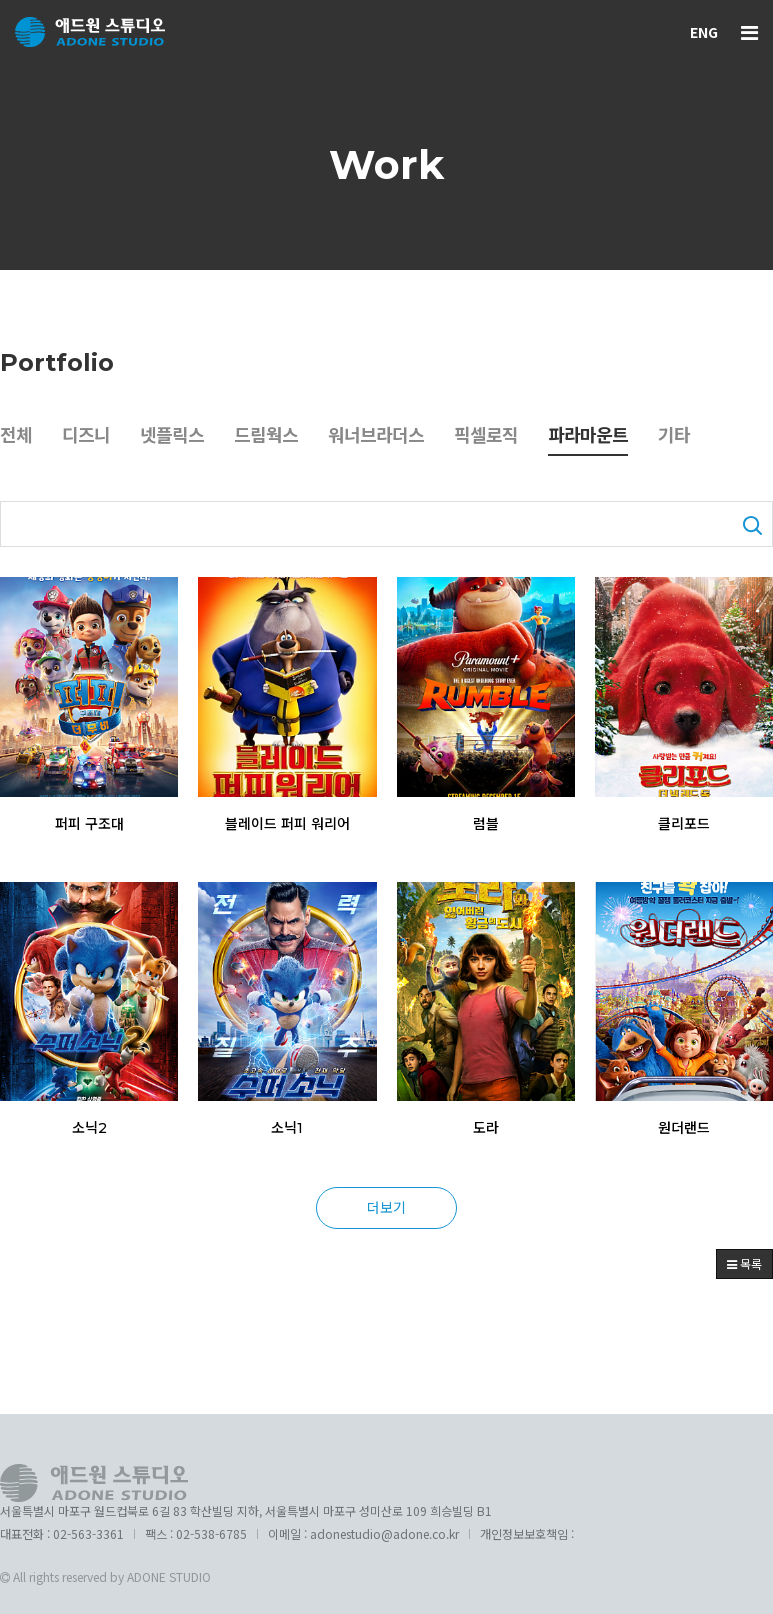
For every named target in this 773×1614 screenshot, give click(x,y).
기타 (703, 437)
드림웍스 (277, 437)
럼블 (486, 824)
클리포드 (684, 824)
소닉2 (89, 1129)
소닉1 (287, 1129)
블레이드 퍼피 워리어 (287, 824)
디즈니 (89, 437)
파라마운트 (613, 437)
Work (386, 164)
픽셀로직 (507, 437)
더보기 (386, 1207)
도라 (486, 1129)
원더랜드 (684, 1129)
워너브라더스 (392, 437)
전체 (17, 437)
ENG (704, 32)
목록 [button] (744, 1263)
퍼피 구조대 (89, 824)
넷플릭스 (179, 437)
